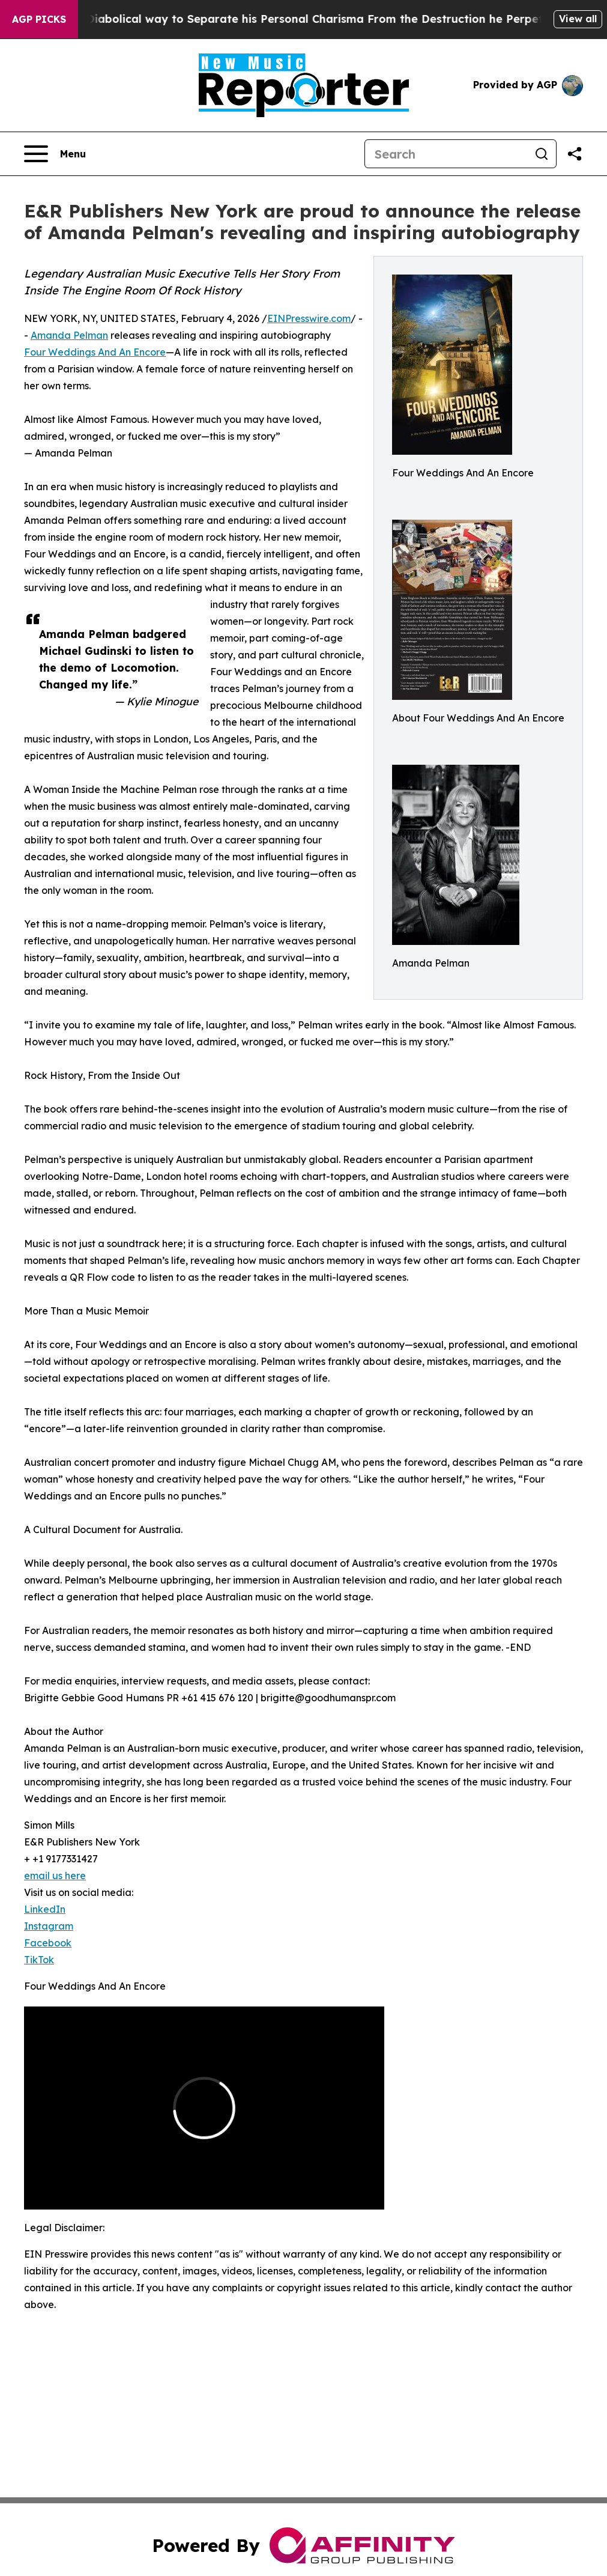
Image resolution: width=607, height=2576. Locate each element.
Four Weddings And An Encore (95, 352)
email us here (55, 1876)
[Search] (446, 154)
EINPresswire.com (309, 318)
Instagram (48, 1926)
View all (578, 19)
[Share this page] (574, 154)
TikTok (39, 1960)
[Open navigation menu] (55, 154)
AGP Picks (39, 19)
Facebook (47, 1943)
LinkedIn (44, 1909)
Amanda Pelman (69, 335)
